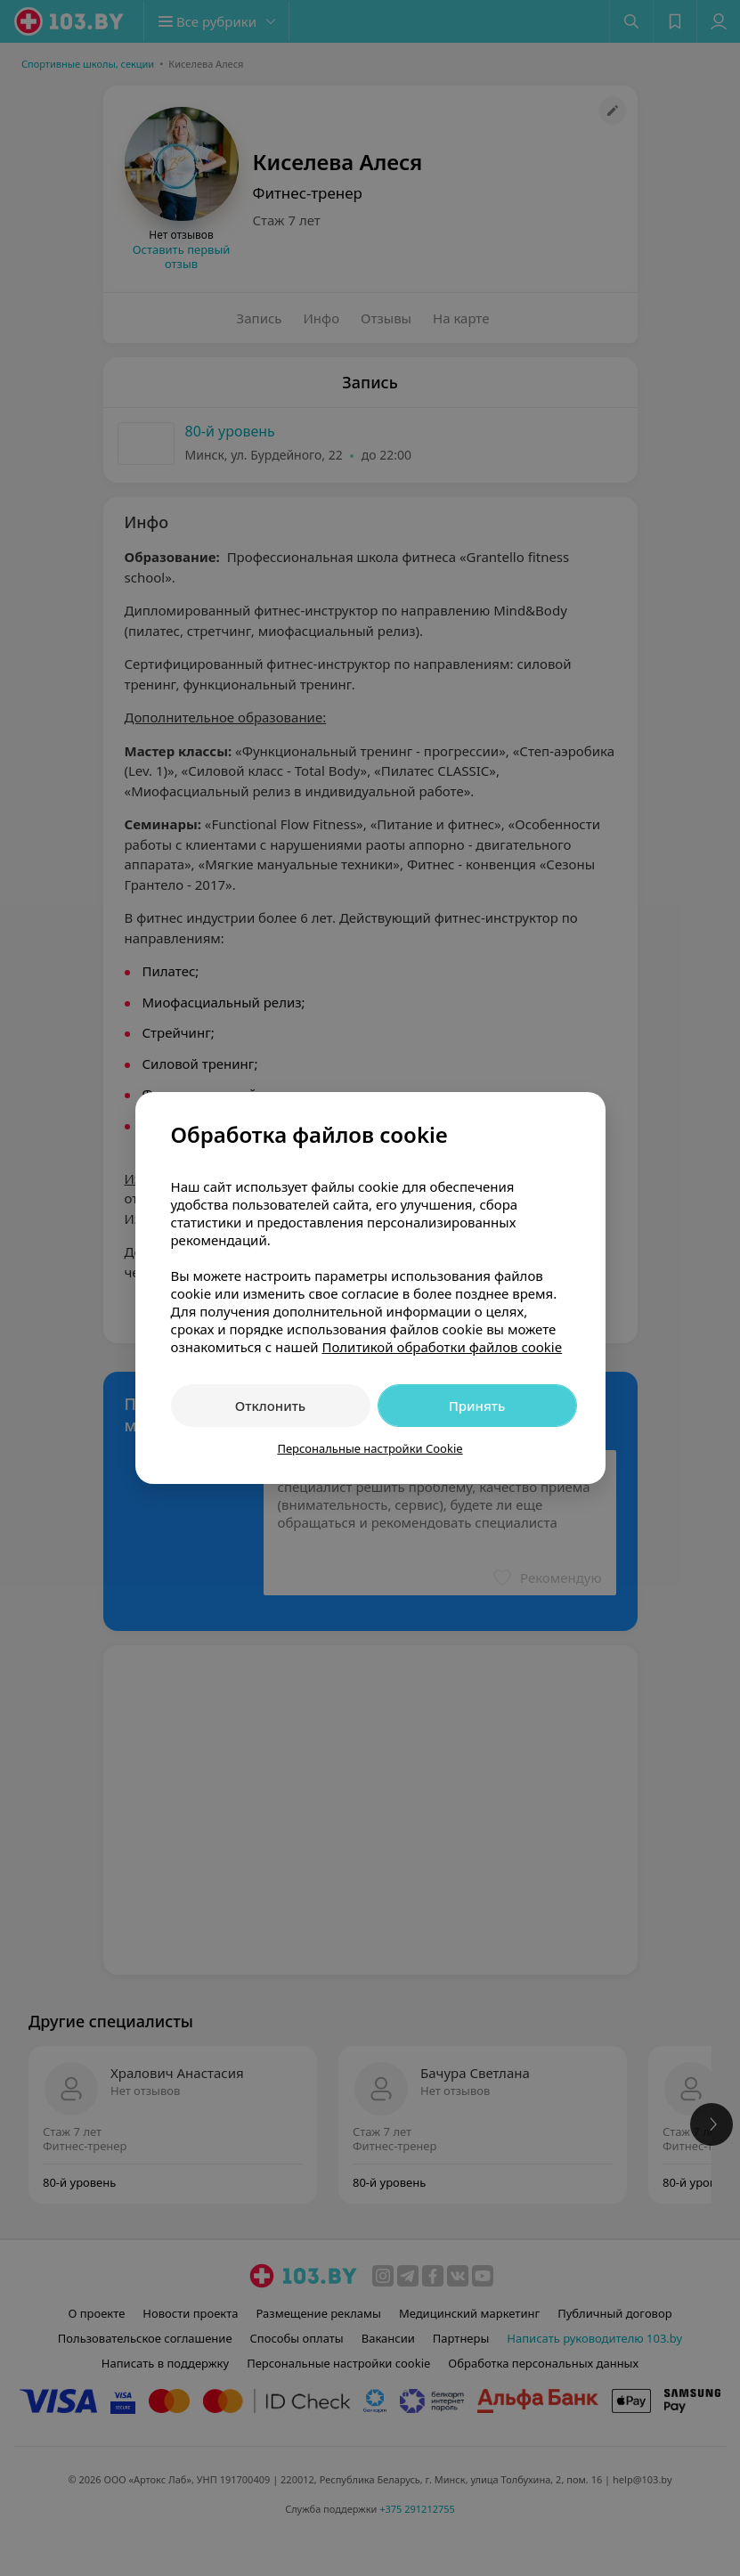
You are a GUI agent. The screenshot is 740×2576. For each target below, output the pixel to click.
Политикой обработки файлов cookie (441, 1347)
